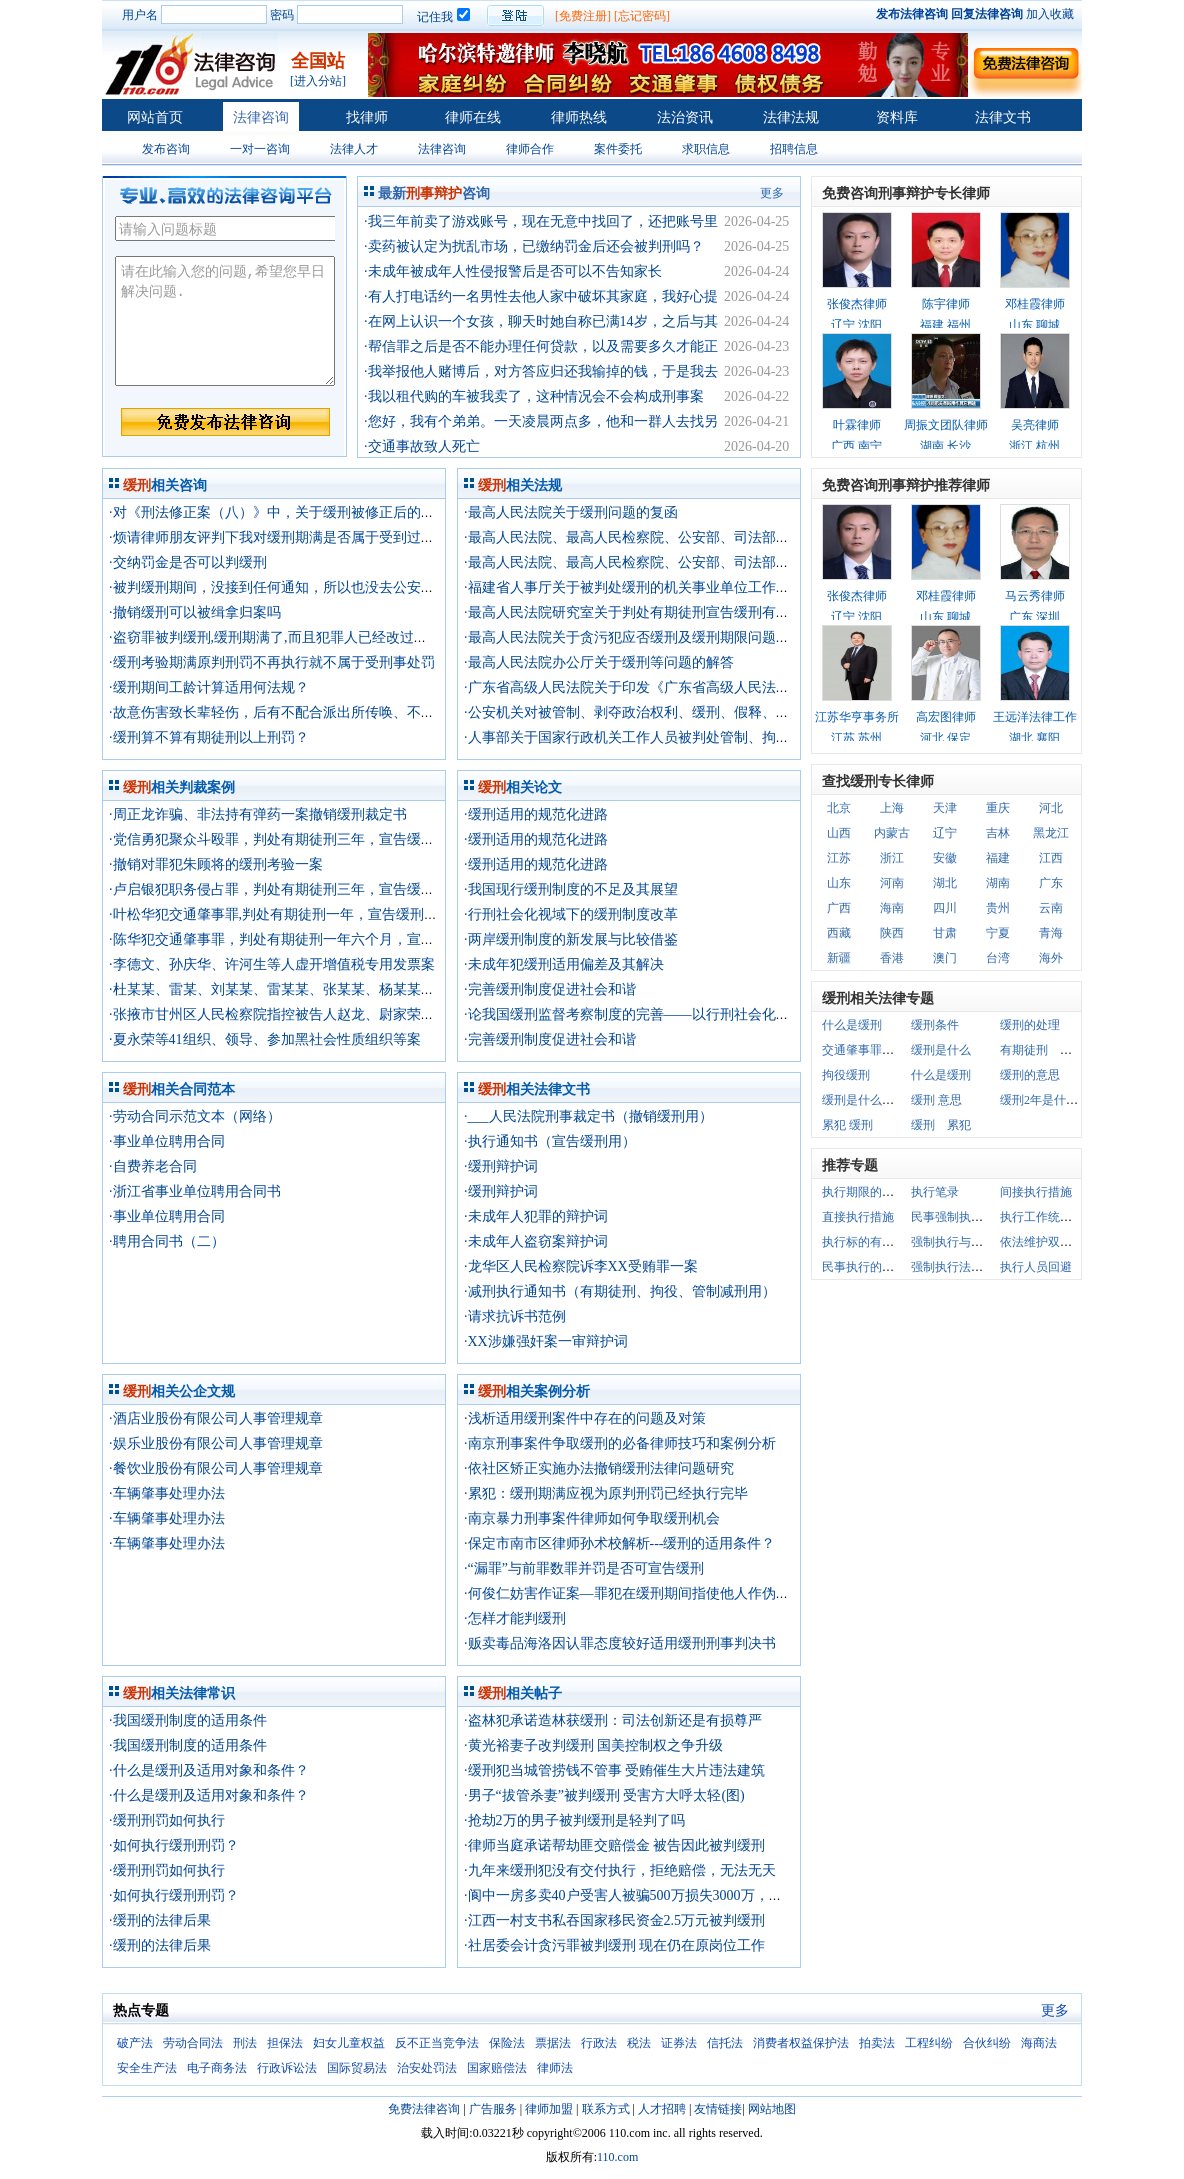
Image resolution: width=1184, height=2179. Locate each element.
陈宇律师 (946, 304)
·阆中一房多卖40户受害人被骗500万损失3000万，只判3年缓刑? (658, 1895)
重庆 (998, 808)
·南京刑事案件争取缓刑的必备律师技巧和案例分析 (620, 1443)
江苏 (839, 858)
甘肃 (945, 933)
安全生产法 (147, 2068)
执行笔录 (935, 1192)
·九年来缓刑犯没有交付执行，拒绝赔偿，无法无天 (620, 1870)
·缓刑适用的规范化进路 (536, 814)
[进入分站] (318, 81)
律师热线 (579, 117)
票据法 (553, 2043)
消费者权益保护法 (801, 2043)
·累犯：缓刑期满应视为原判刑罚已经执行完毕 (606, 1493)
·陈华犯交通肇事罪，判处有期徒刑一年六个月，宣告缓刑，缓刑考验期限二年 (349, 939)
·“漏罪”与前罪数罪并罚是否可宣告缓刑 (584, 1568)
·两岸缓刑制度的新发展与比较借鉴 (571, 939)
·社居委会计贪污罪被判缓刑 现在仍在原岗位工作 (614, 1945)
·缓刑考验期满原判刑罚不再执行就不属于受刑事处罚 (272, 662)
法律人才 (354, 149)
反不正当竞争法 (437, 2043)
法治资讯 (685, 117)
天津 (945, 808)
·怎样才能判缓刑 (515, 1618)
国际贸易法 (357, 2068)
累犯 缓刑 (847, 1125)
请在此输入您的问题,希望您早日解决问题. (225, 321)
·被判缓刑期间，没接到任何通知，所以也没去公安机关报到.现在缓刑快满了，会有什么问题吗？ (406, 587)
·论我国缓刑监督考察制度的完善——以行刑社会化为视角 (641, 1014)
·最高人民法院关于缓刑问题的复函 (571, 512)
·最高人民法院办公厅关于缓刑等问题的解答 (599, 662)
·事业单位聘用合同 (167, 1141)
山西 (839, 833)
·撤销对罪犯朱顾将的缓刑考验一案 (216, 864)
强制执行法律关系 (959, 1267)
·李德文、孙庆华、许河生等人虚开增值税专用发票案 (272, 964)
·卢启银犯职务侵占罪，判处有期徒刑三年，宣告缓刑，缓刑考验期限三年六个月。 (363, 889)
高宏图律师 (946, 717)
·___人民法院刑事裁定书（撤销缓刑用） (588, 1116)
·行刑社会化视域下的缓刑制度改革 (571, 914)
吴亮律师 (1035, 425)
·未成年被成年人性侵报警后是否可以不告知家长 (513, 271)
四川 (945, 908)
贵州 (998, 908)
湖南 (998, 883)
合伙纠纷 (987, 2043)
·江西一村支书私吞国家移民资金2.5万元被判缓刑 (614, 1920)
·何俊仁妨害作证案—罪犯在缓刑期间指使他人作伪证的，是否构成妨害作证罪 (704, 1593)
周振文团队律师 (946, 425)
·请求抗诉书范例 (515, 1316)
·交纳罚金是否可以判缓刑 (188, 562)
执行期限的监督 (864, 1192)
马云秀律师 (1035, 596)
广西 (839, 908)
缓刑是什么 (941, 1050)
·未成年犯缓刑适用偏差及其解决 (564, 964)
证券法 (679, 2043)
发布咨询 (166, 149)
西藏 (839, 933)
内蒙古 (892, 833)
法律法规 (791, 117)
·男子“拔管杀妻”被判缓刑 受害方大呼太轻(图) (604, 1795)
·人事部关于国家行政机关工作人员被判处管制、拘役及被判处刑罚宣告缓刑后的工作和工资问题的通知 (781, 737)
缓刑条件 (935, 1025)
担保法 (285, 2043)
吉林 (998, 833)
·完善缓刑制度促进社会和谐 (550, 989)
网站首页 (155, 117)
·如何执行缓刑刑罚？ (174, 1845)
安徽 (945, 858)
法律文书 (1003, 117)
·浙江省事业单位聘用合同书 (195, 1191)
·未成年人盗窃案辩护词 (536, 1241)
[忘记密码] (642, 16)
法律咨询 (261, 117)
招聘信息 (794, 149)
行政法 (599, 2043)
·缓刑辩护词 (501, 1166)
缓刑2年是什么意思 (1051, 1100)
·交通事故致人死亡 (422, 446)
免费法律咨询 (424, 2109)
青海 (1051, 933)
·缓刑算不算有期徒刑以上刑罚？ (209, 737)
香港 (892, 958)
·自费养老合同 (153, 1166)
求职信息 (706, 149)
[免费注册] (583, 16)
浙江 (892, 858)
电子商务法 (217, 2068)
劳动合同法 (193, 2043)
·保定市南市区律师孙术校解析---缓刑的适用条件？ (620, 1543)
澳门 (945, 958)
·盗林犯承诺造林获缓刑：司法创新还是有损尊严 (613, 1720)
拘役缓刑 (846, 1075)
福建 (998, 858)
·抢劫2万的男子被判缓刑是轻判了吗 (574, 1820)
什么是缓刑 (852, 1025)
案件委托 (618, 149)
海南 (892, 908)
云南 (1051, 908)
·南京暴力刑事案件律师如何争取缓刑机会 (592, 1518)
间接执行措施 (1036, 1192)
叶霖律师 (857, 425)
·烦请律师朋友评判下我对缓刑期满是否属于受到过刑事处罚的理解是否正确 (342, 537)
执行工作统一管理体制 (1060, 1217)
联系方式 (606, 2109)
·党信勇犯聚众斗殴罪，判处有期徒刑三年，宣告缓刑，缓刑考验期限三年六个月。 (363, 839)
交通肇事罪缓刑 (864, 1050)
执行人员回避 (1036, 1267)
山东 (839, 883)
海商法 (1039, 2043)
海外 (1051, 958)
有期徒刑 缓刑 (1042, 1050)
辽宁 (945, 833)
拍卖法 (877, 2043)
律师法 (555, 2068)
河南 (892, 883)
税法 (639, 2043)
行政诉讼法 (287, 2068)
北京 (839, 808)
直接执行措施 (858, 1217)
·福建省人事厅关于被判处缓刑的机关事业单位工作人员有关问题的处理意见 (697, 587)
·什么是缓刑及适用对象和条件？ (209, 1770)
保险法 (507, 2043)
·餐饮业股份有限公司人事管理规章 (216, 1468)
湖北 (945, 883)
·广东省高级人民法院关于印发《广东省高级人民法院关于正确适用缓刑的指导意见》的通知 (746, 687)
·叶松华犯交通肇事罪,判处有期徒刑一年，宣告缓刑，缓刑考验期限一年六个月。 (357, 914)
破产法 (135, 2043)
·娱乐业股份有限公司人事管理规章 (216, 1443)
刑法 (245, 2043)
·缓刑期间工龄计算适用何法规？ (209, 687)
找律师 (367, 117)
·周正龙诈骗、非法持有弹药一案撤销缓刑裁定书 (258, 814)
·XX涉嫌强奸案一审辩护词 (546, 1341)
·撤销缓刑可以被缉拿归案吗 (195, 612)
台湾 (998, 958)
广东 (1051, 883)
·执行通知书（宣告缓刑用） (550, 1141)
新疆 (839, 958)
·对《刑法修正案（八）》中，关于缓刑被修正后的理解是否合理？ (314, 512)
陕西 (892, 933)
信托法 (725, 2043)
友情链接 (718, 2109)
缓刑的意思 (1030, 1075)
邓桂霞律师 (1035, 304)
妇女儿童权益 (349, 2043)
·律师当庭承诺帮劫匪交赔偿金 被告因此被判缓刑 (614, 1845)
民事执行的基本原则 (876, 1267)
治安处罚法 (427, 2068)
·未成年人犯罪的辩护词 (536, 1216)
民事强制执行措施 (959, 1217)
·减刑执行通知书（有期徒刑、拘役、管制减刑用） (620, 1291)
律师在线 (473, 117)
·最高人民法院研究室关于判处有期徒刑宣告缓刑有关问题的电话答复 (676, 612)
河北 (1051, 808)
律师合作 (530, 149)
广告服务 (493, 2109)
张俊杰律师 (857, 304)
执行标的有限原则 (870, 1242)
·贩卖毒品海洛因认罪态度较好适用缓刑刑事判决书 (620, 1643)
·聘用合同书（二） (167, 1241)
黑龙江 (1051, 833)
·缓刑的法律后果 (160, 1920)
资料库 (897, 117)
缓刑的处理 (1030, 1025)
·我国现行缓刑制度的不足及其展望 (571, 889)
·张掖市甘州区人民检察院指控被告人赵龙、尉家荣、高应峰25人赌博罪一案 (342, 1014)
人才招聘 (662, 2109)
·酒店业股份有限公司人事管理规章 (216, 1418)
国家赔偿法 (497, 2068)
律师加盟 (549, 2109)
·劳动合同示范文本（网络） (195, 1116)
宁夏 (998, 933)
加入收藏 (1050, 14)
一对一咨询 (260, 149)
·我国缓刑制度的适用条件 (188, 1720)
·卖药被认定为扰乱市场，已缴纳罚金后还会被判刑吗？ (534, 246)
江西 (1051, 858)
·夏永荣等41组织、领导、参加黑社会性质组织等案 (265, 1039)
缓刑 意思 (936, 1100)
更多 (772, 193)
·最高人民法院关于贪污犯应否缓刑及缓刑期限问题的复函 (641, 637)
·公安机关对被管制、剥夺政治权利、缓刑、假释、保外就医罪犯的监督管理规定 (711, 712)
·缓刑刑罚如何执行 (167, 1820)
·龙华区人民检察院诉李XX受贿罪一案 (581, 1266)
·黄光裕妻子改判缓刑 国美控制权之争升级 (593, 1745)
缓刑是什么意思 (864, 1100)
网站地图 (772, 2109)
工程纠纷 (929, 2043)
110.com (617, 2157)
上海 (892, 808)
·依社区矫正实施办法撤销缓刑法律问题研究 (599, 1468)
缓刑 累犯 (941, 1125)
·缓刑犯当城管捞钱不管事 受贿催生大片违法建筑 (614, 1770)
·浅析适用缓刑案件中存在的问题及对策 (585, 1418)
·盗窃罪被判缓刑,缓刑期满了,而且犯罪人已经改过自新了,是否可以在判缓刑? (343, 637)
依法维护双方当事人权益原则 (1078, 1242)
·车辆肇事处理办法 (167, 1493)
